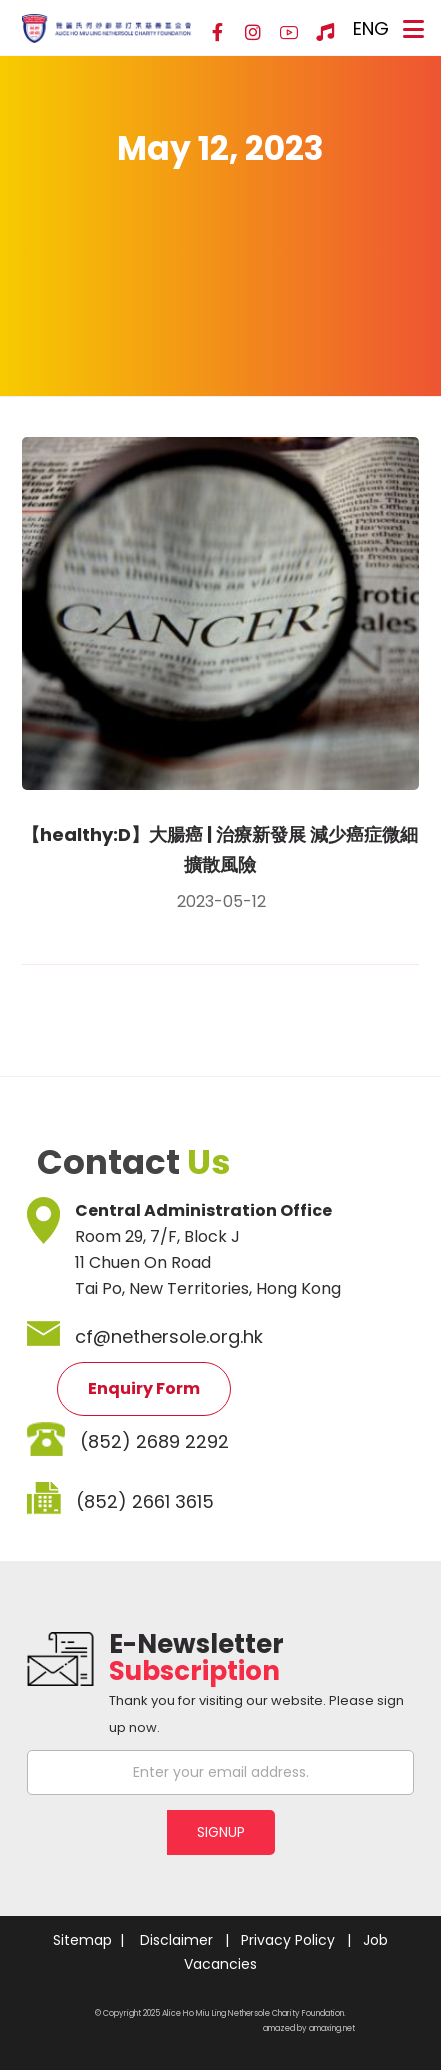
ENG (371, 28)
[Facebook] (217, 33)
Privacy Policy (288, 1940)
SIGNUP (221, 1832)
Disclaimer (176, 1940)
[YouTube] (289, 33)
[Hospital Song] (325, 33)
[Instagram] (253, 33)
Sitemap (82, 1940)
